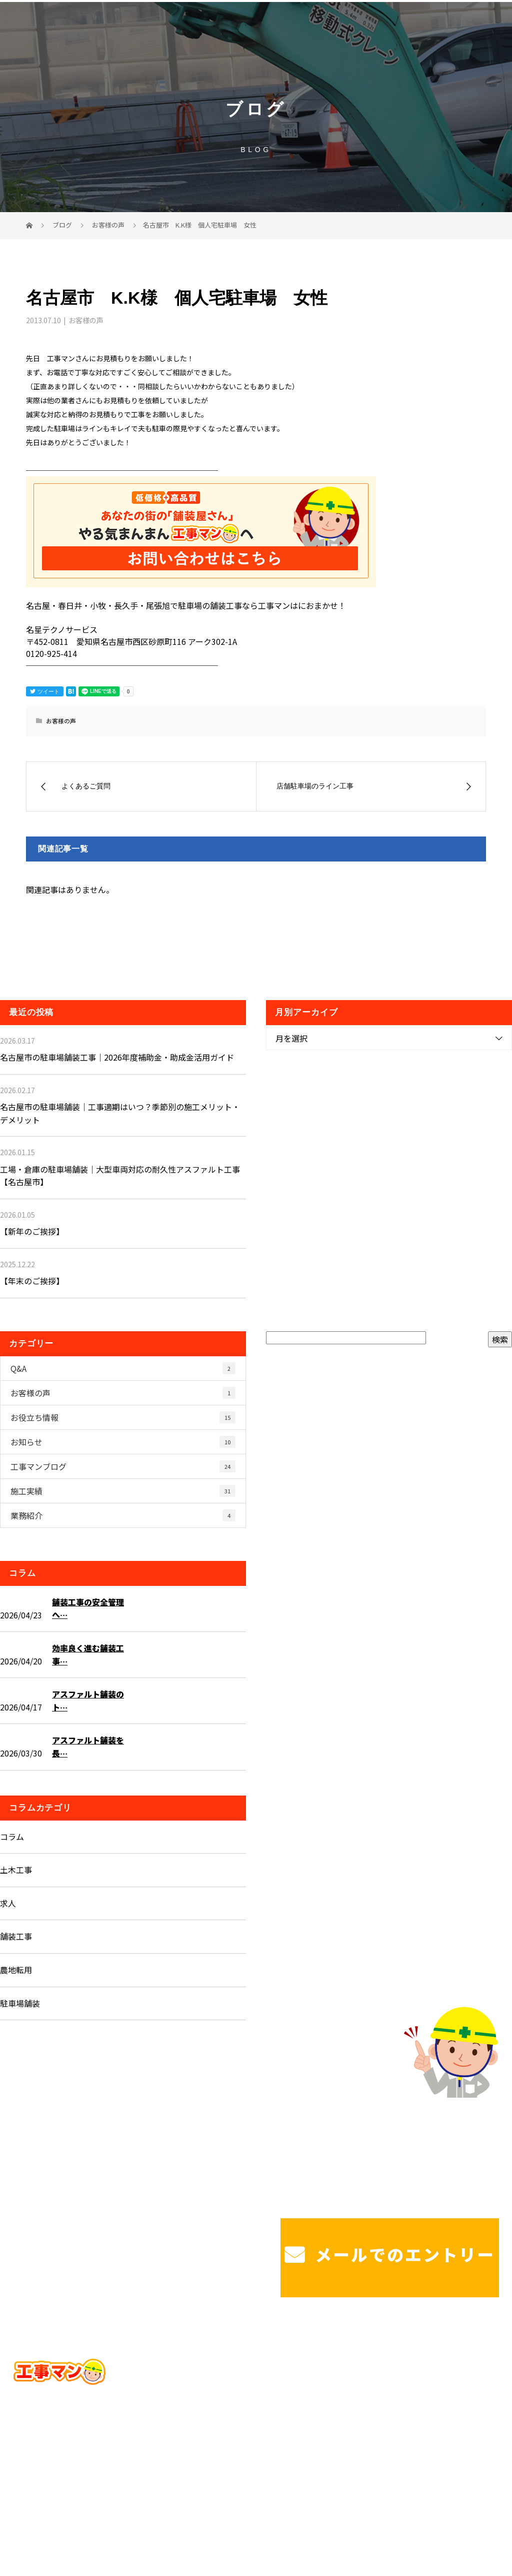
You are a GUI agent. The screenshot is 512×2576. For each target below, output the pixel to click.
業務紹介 (123, 1515)
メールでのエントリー (389, 2254)
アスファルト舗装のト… (88, 1700)
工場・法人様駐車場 (454, 2364)
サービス (315, 2364)
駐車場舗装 (20, 2003)
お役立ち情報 (123, 1417)
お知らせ (123, 1442)
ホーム (268, 2364)
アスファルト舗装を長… (88, 1746)
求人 (8, 1903)
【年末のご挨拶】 (32, 1281)
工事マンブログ (123, 1466)
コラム (12, 1837)
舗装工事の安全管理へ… (88, 1608)
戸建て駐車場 (374, 2364)
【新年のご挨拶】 (32, 1231)
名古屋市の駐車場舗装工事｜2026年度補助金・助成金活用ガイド (117, 1057)
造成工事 (263, 2389)
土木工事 (16, 1870)
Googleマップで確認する (64, 2441)
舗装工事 (16, 1936)
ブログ (436, 2389)
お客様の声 (86, 320)
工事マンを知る (377, 2389)
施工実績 (123, 1491)
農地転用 (16, 1970)
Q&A (123, 1368)
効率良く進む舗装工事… (88, 1654)
